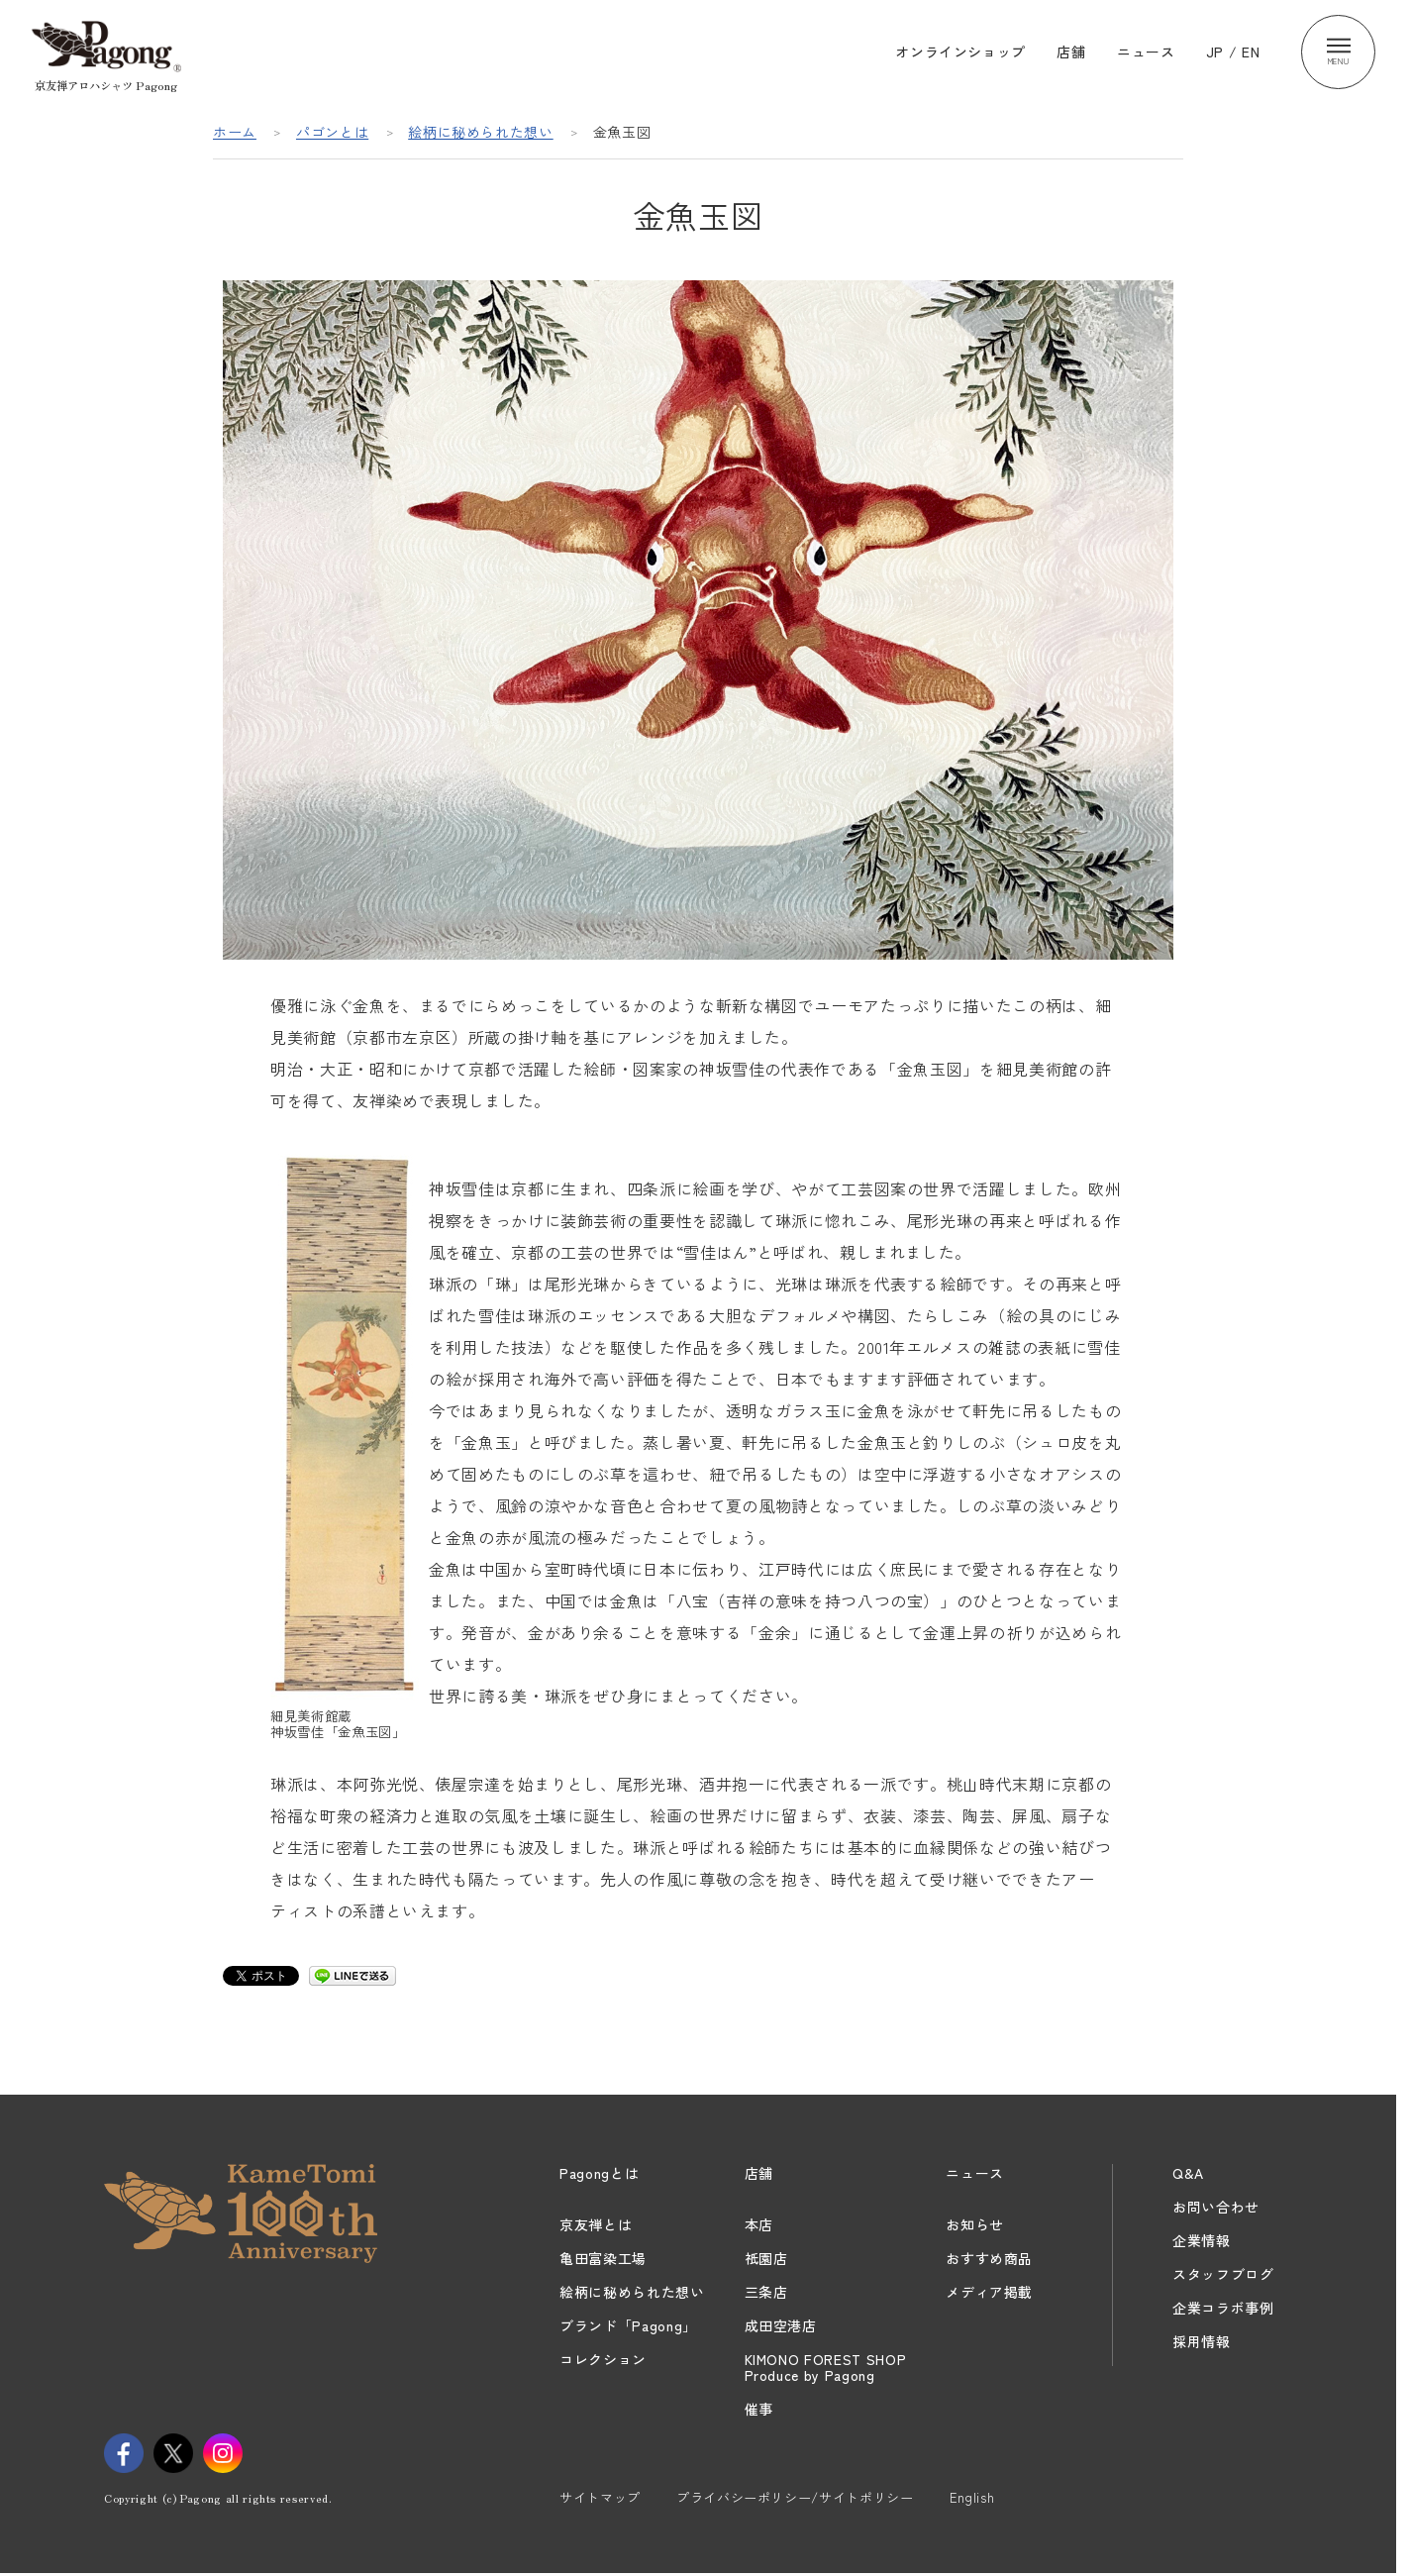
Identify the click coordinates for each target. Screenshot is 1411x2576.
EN (1251, 51)
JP (1215, 51)
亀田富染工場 (603, 2258)
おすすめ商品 (989, 2258)
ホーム (234, 132)
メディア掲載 (989, 2292)
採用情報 (1201, 2341)
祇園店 (766, 2258)
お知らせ (975, 2224)
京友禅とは (595, 2224)
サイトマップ (600, 2497)
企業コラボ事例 (1223, 2308)
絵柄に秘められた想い (481, 132)
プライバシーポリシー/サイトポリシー (795, 2497)
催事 (759, 2409)
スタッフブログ (1223, 2274)
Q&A (1188, 2173)
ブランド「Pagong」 (628, 2325)
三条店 (766, 2292)
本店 (759, 2224)
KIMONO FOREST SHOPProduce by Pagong (826, 2367)
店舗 (1071, 51)
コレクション (603, 2359)
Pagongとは (599, 2173)
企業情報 (1201, 2240)
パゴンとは (332, 132)
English (972, 2497)
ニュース (1146, 51)
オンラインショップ (960, 51)
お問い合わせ (1216, 2206)
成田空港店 (781, 2325)
